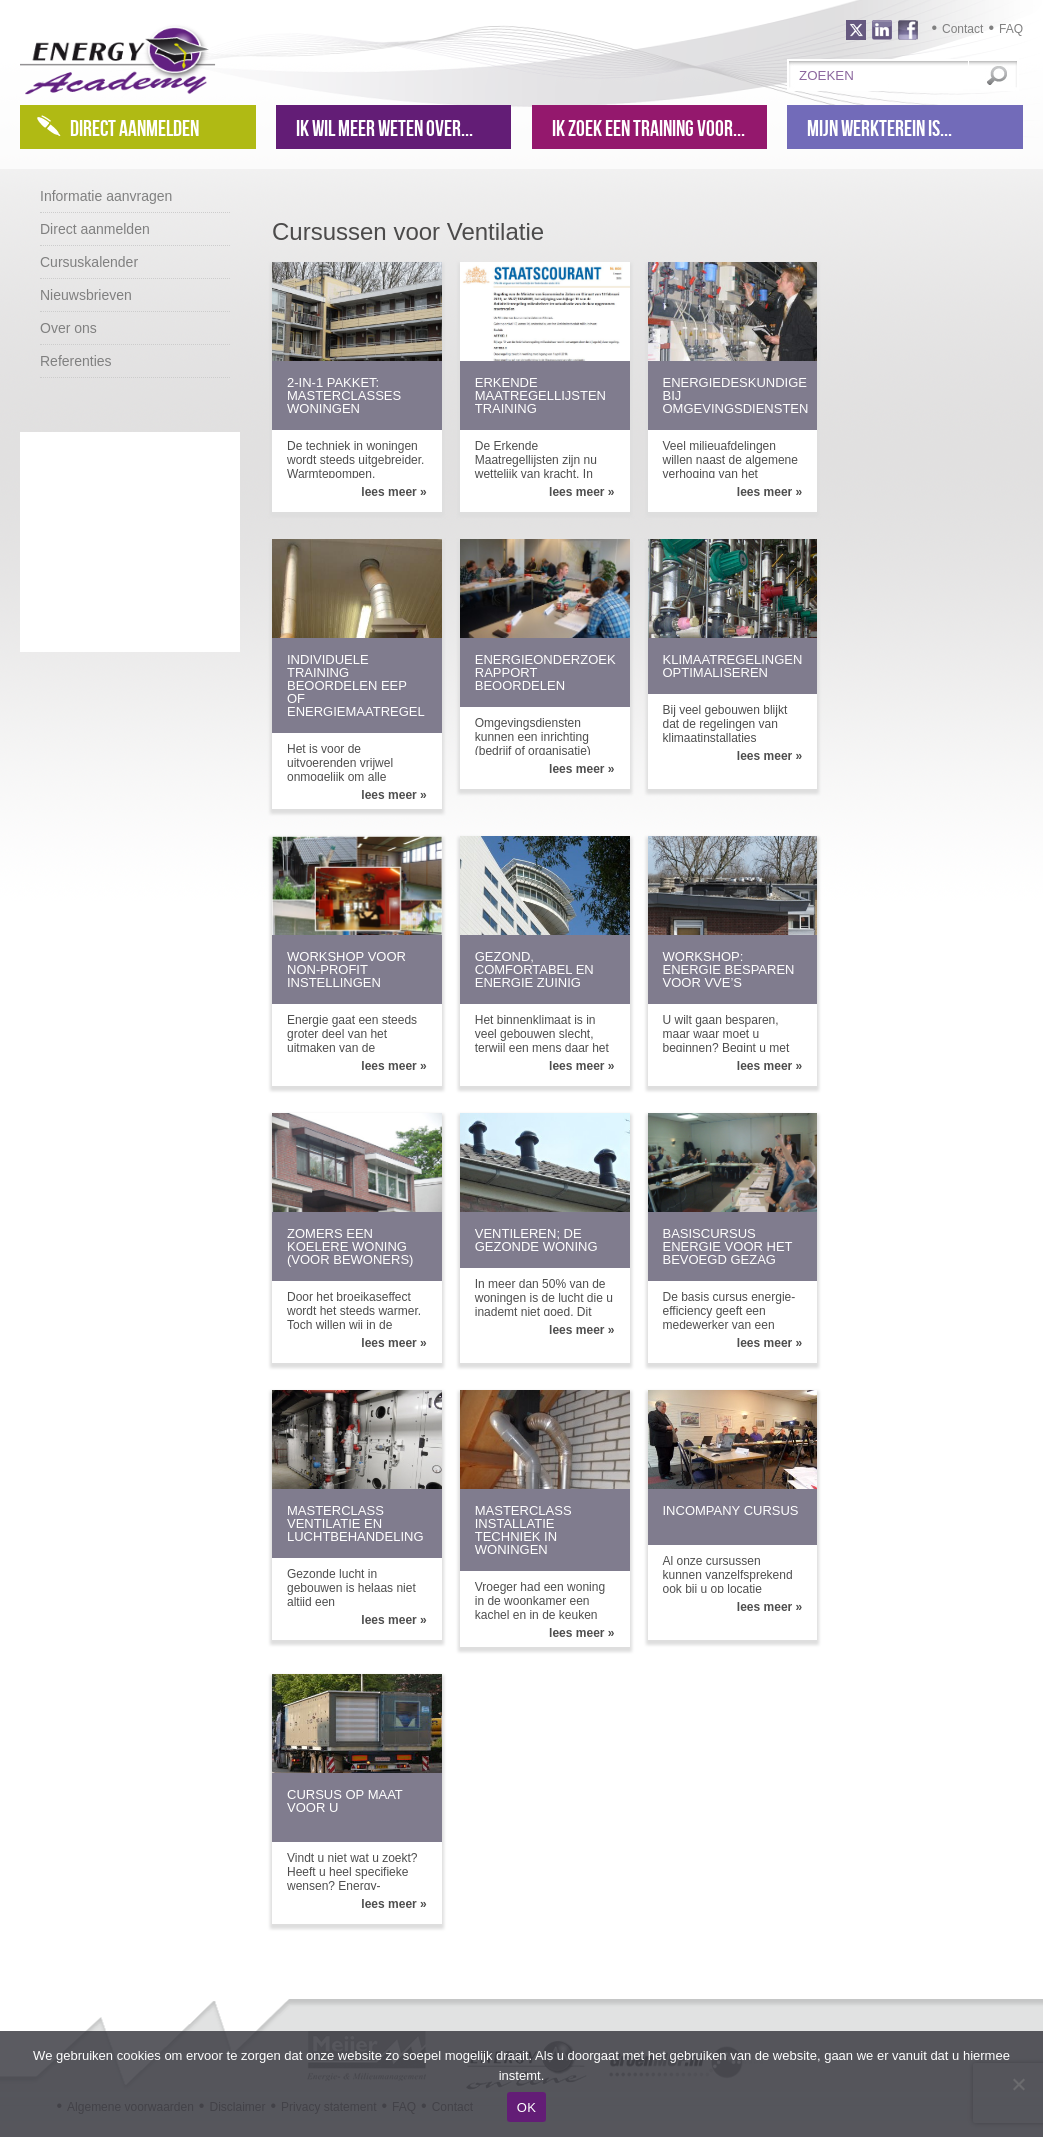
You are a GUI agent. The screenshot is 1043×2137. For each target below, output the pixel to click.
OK (526, 2107)
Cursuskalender (89, 262)
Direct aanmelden (134, 128)
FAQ (1011, 29)
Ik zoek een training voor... (648, 128)
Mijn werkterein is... (879, 128)
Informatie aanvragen (106, 196)
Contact (962, 29)
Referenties (76, 361)
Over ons (68, 328)
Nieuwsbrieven (86, 295)
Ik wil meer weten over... (384, 128)
